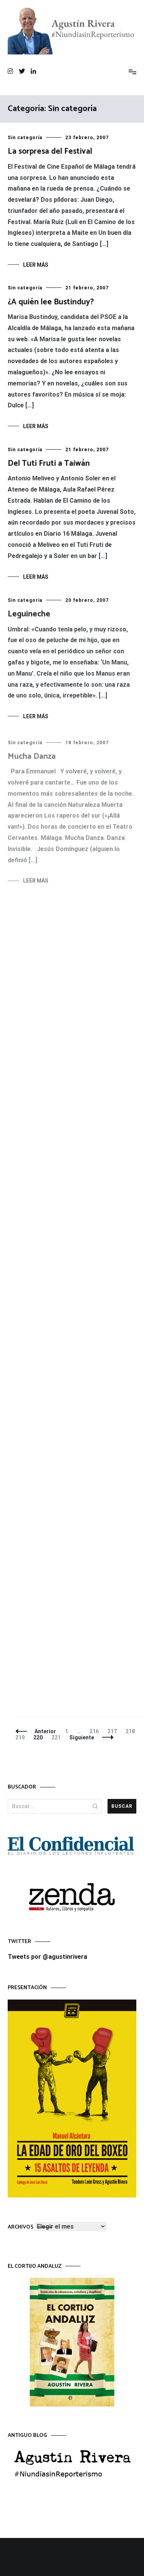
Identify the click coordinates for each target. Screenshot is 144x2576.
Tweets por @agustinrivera (47, 1956)
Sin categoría (25, 137)
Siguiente (82, 1737)
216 (96, 1731)
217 (114, 1731)
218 (132, 1731)
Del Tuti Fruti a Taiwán (49, 463)
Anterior (45, 1731)
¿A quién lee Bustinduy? (51, 302)
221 (58, 1737)
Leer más (35, 265)
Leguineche (29, 617)
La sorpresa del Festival (50, 151)
